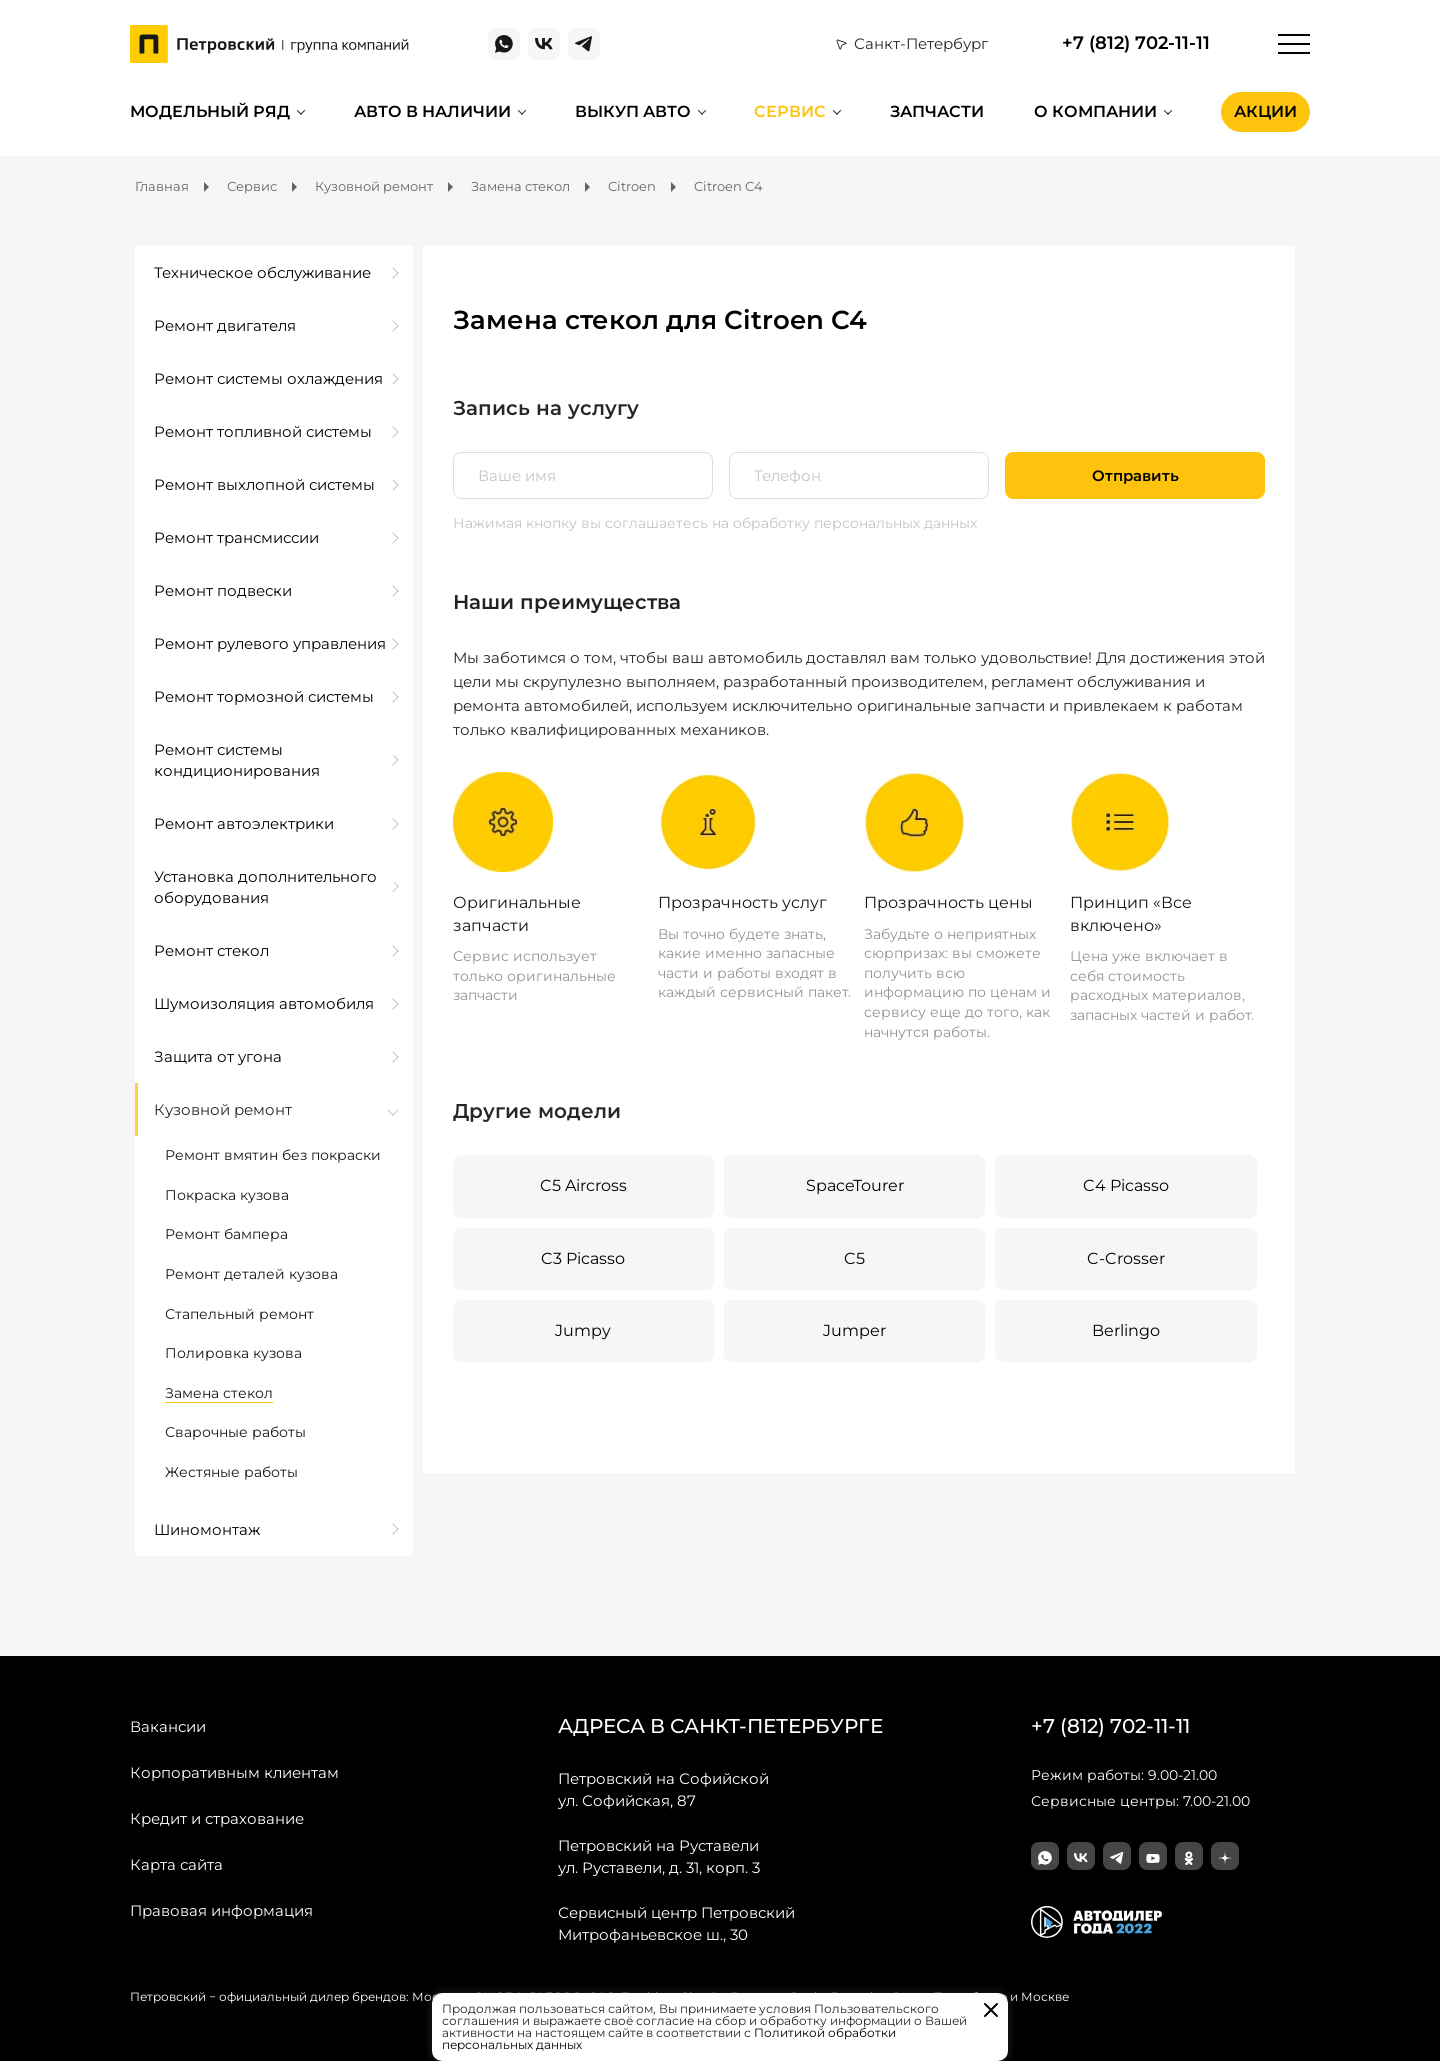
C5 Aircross (583, 1185)
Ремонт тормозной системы (264, 696)
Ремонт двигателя (225, 325)
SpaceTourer (855, 1185)
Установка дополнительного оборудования (265, 887)
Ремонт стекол (211, 950)
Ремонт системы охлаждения (268, 378)
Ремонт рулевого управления (270, 643)
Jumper (854, 1330)
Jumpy (583, 1330)
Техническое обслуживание (262, 272)
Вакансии (168, 1726)
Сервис (790, 111)
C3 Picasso (583, 1258)
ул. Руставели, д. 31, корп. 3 (659, 1856)
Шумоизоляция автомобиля (264, 1003)
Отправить (1135, 475)
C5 (854, 1258)
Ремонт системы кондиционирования (237, 760)
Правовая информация (221, 1910)
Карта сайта (176, 1864)
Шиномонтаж (207, 1529)
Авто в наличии (432, 111)
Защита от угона (218, 1056)
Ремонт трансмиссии (236, 537)
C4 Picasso (1126, 1185)
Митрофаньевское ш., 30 (676, 1923)
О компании (1095, 111)
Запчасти (937, 111)
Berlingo (1126, 1330)
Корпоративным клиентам (234, 1772)
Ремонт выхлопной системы (264, 484)
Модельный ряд (210, 111)
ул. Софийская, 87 (663, 1789)
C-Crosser (1126, 1258)
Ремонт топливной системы (263, 431)
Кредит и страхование (217, 1818)
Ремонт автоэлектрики (244, 823)
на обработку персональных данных (844, 523)
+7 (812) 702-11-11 (1136, 43)
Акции (1265, 111)
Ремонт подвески (223, 590)
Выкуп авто (633, 111)
